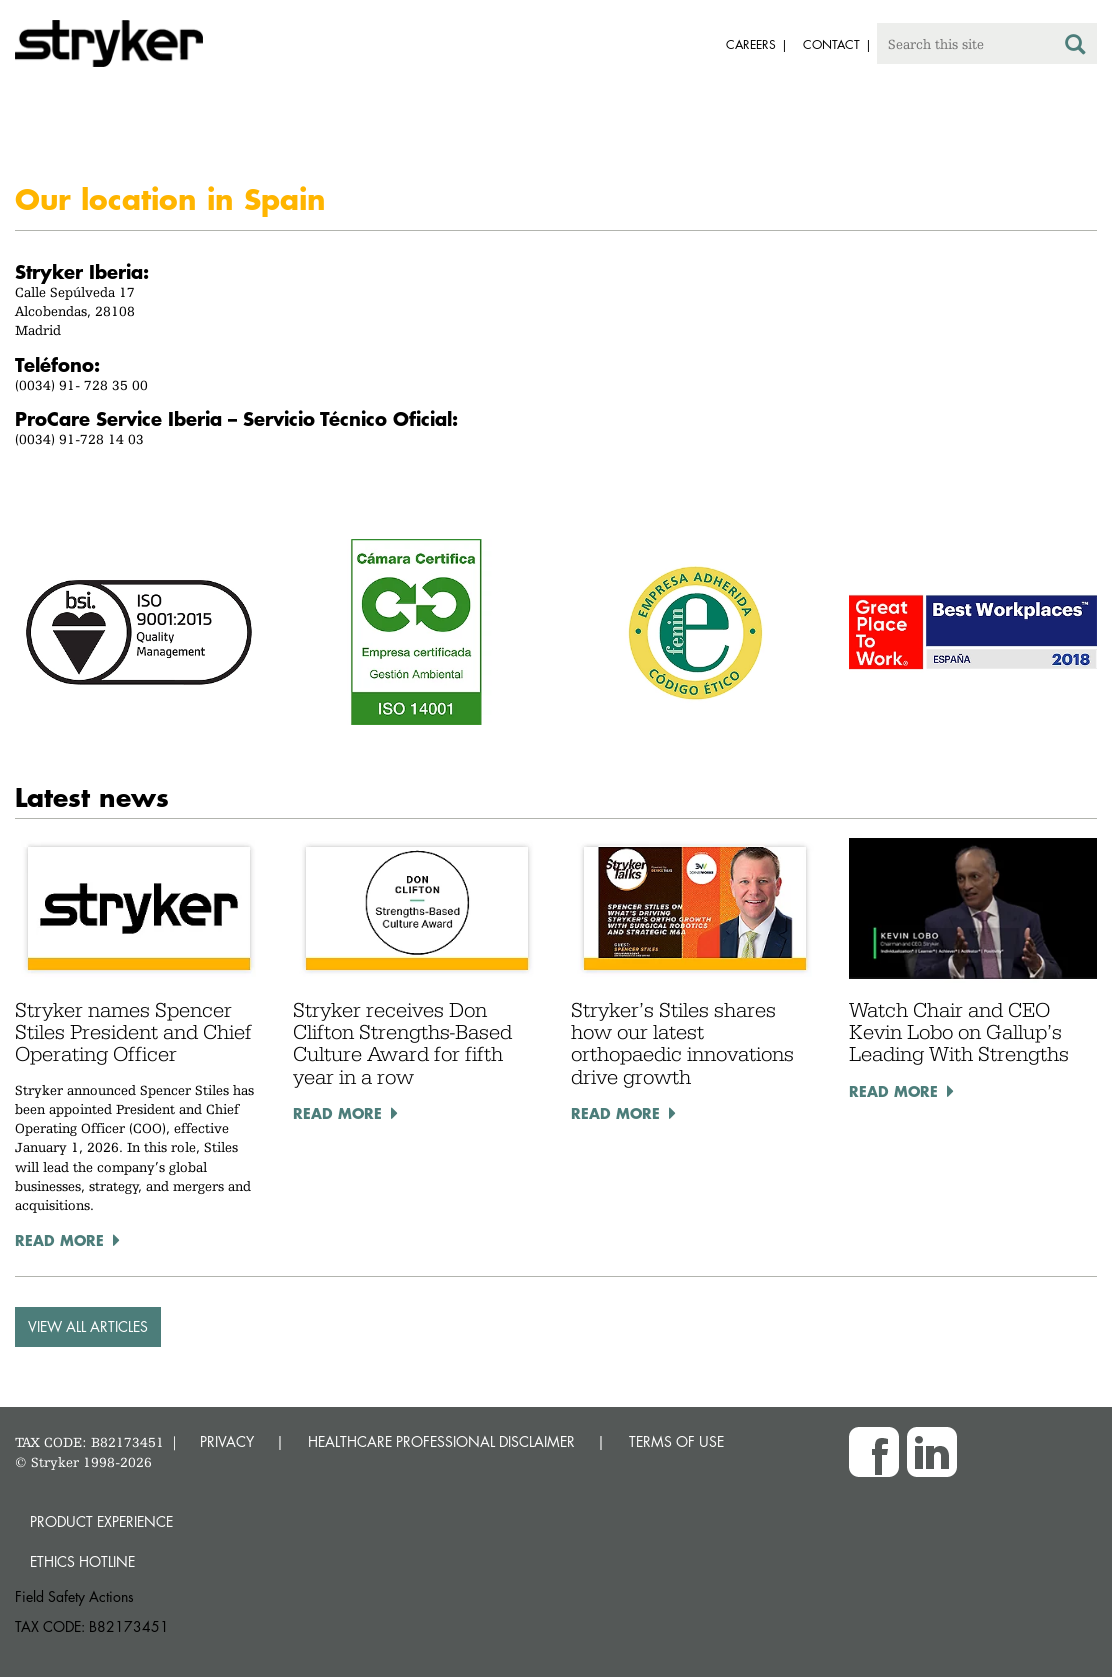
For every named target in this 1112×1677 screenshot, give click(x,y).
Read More (59, 1240)
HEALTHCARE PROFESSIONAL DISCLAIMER (441, 1441)
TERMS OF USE (676, 1441)
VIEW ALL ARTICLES (88, 1326)
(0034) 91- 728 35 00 (81, 385)
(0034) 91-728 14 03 (79, 439)
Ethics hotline (82, 1561)
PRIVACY (227, 1441)
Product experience (101, 1521)
